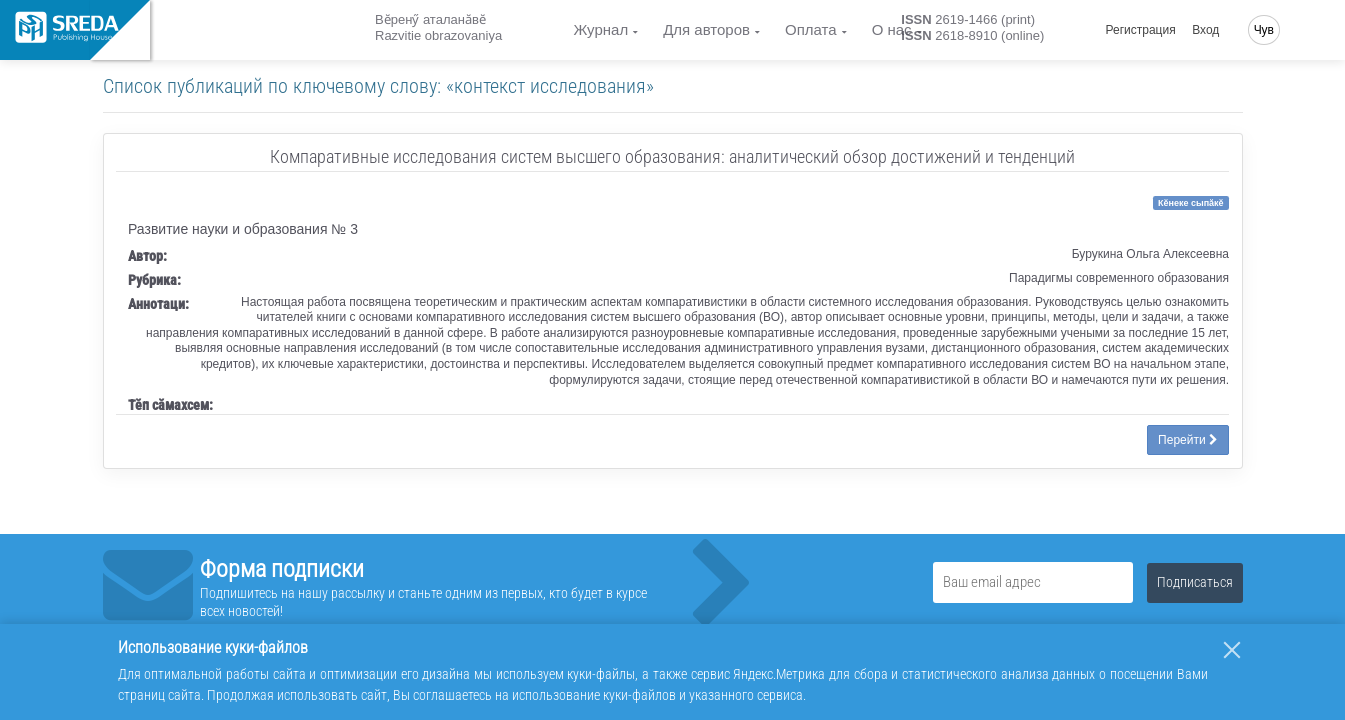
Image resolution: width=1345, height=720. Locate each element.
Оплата (811, 29)
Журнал (600, 29)
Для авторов (706, 29)
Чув (1264, 30)
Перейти (1188, 440)
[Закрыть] (1232, 650)
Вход (1205, 30)
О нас (892, 29)
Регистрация (1141, 30)
